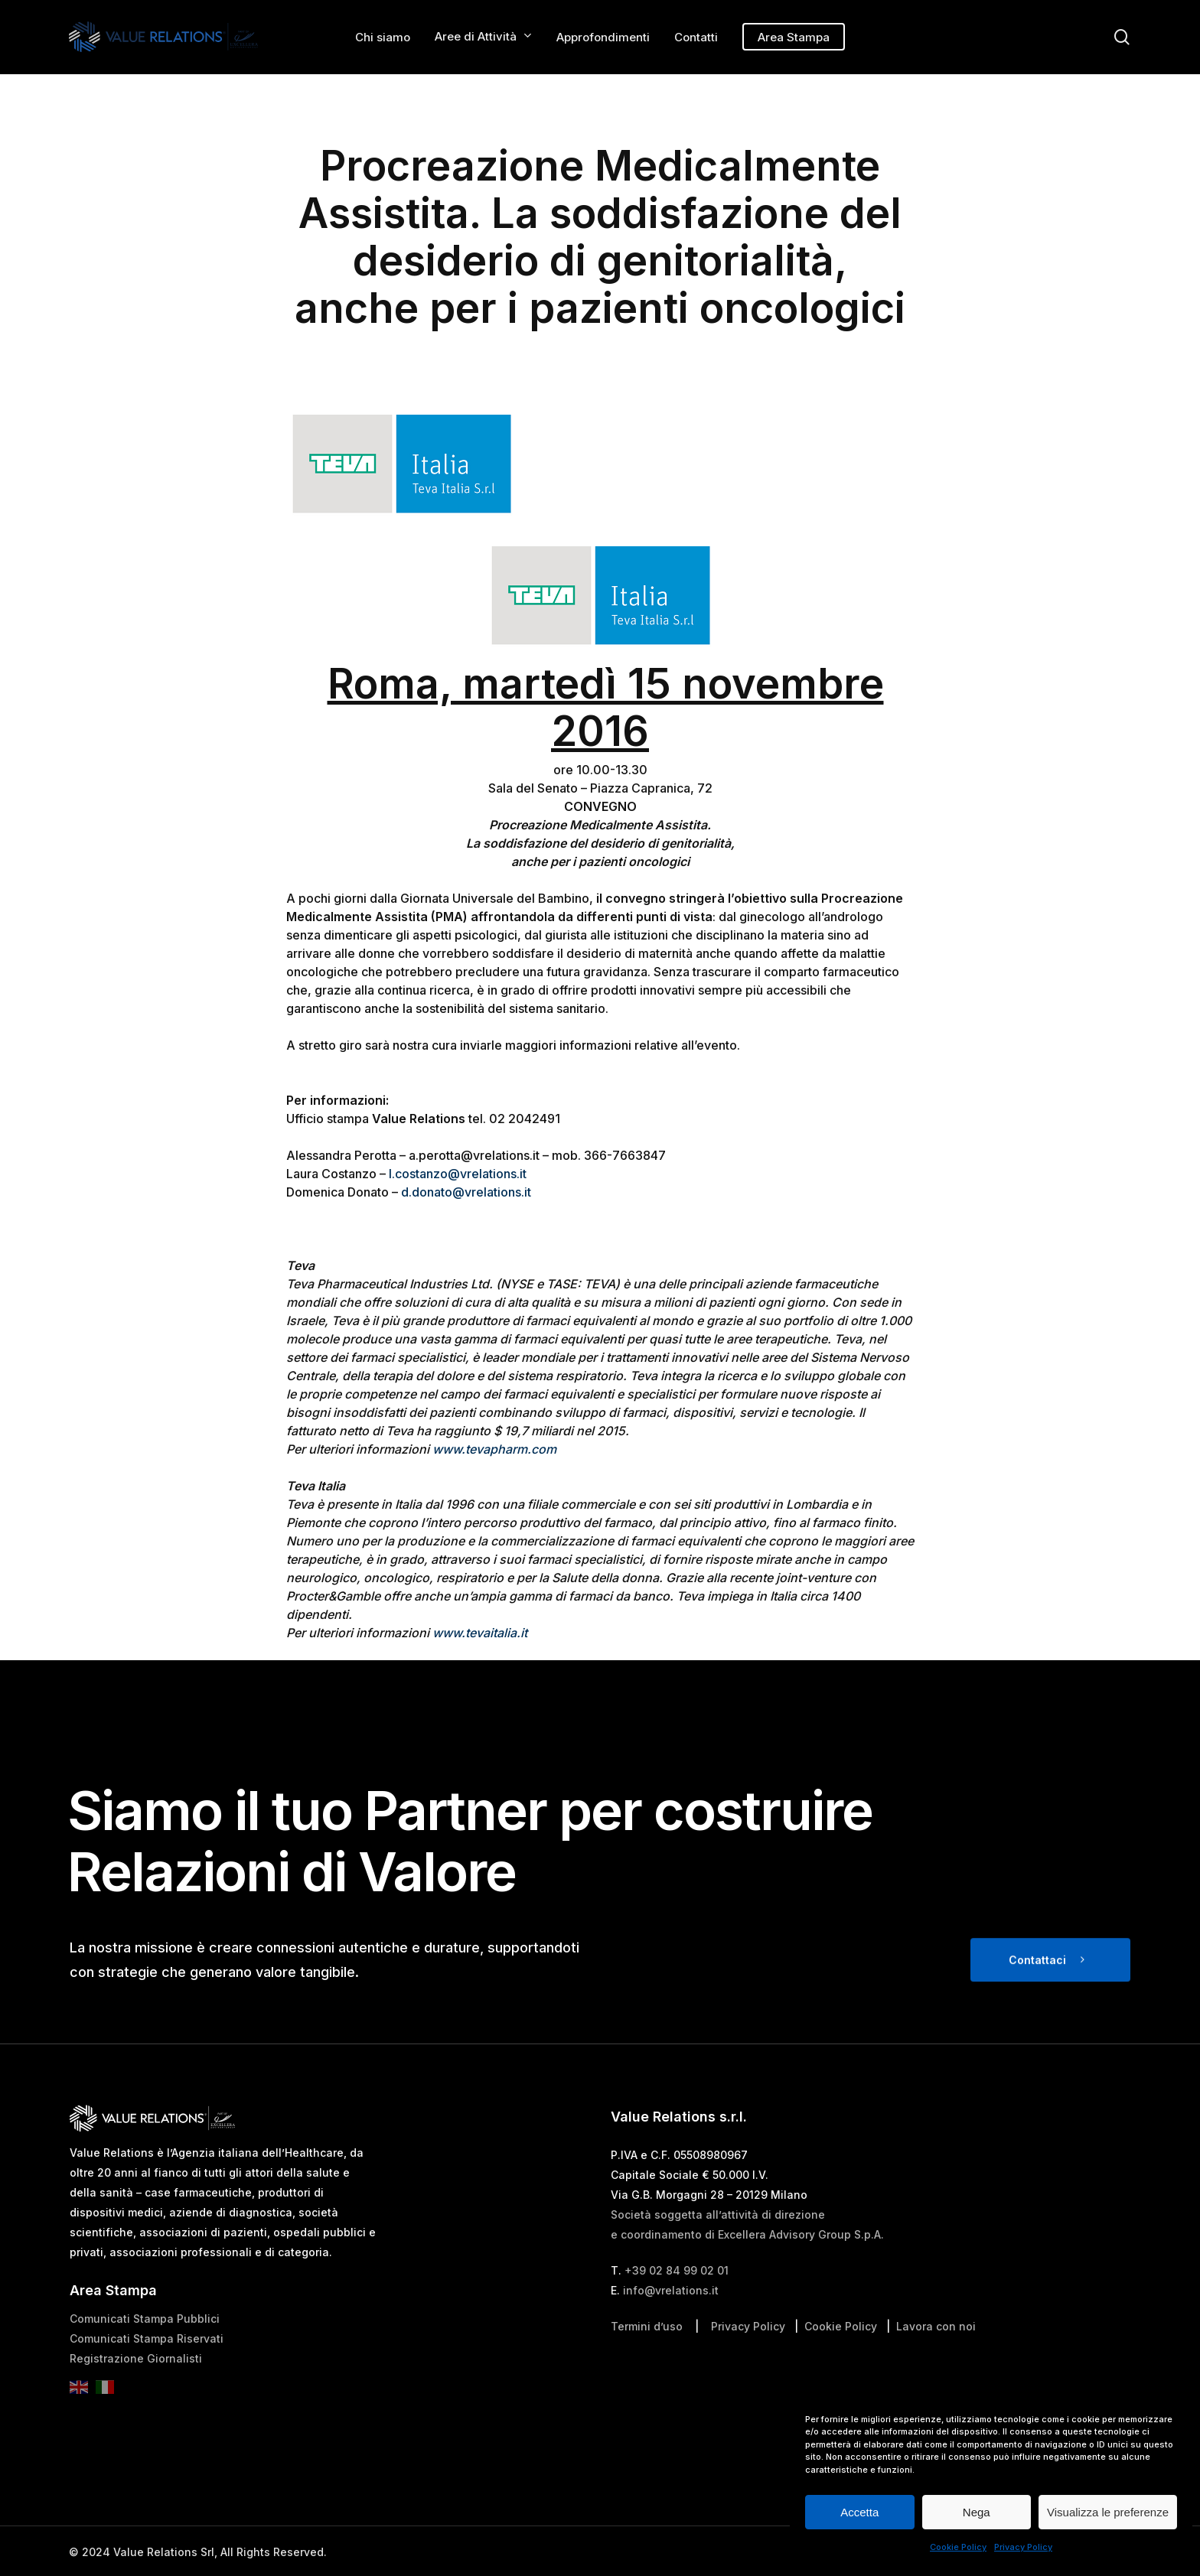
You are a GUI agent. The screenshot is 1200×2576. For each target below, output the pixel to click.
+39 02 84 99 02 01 (676, 2306)
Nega (976, 2512)
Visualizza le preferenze (1108, 2512)
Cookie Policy (958, 2547)
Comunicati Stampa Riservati (146, 2374)
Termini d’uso (647, 2362)
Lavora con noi (936, 2362)
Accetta (859, 2512)
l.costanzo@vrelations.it (458, 1173)
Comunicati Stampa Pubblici (145, 2354)
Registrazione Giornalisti (136, 2394)
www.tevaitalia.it (479, 1632)
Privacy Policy (1023, 2547)
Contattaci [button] (1037, 1995)
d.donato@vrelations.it (466, 1192)
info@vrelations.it (671, 2326)
